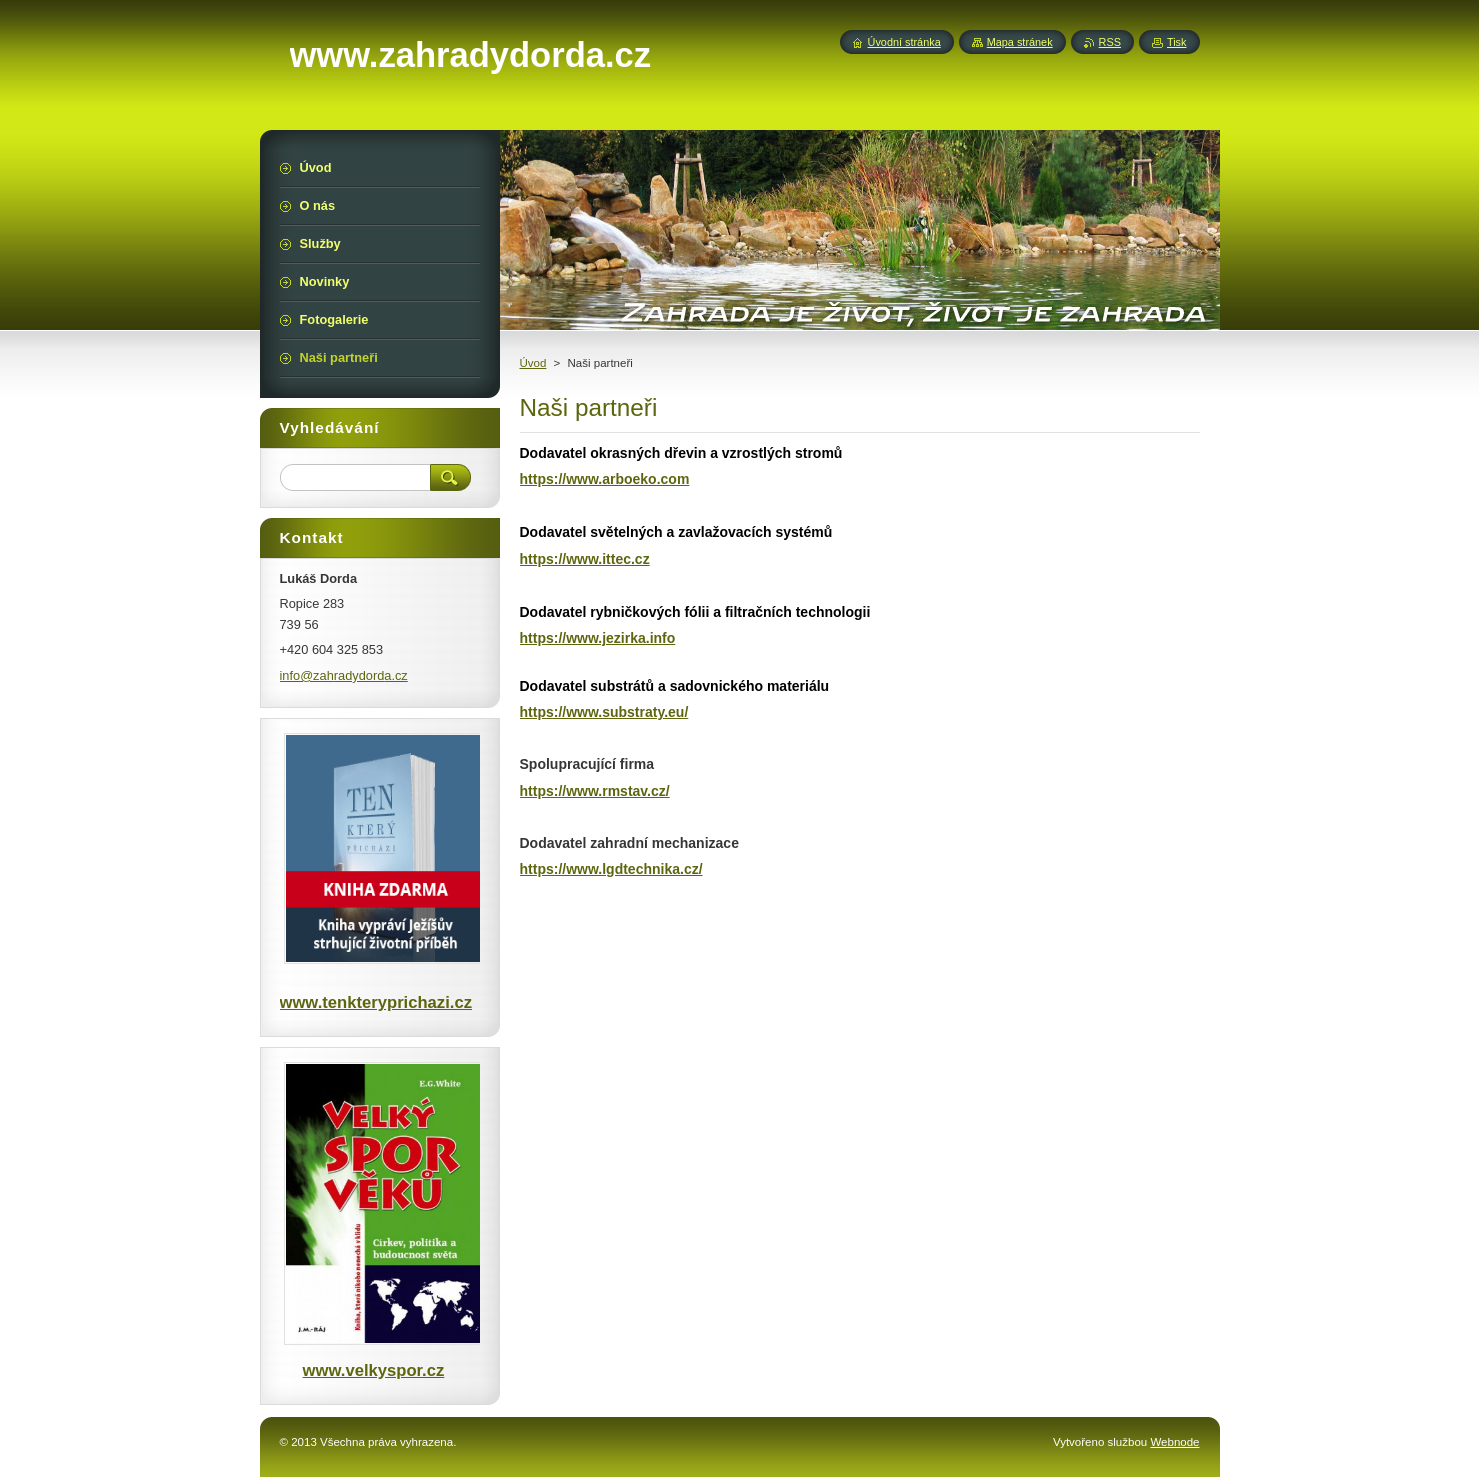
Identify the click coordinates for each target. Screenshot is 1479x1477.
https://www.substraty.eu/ (604, 712)
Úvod (533, 363)
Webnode (1174, 1442)
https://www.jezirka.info (598, 638)
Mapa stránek (1020, 42)
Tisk (1177, 42)
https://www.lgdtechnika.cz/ (611, 869)
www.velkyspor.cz (374, 1370)
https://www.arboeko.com (605, 479)
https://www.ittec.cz (585, 559)
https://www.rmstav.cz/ (595, 791)
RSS (1110, 42)
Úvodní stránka (904, 42)
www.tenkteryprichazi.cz (376, 1002)
